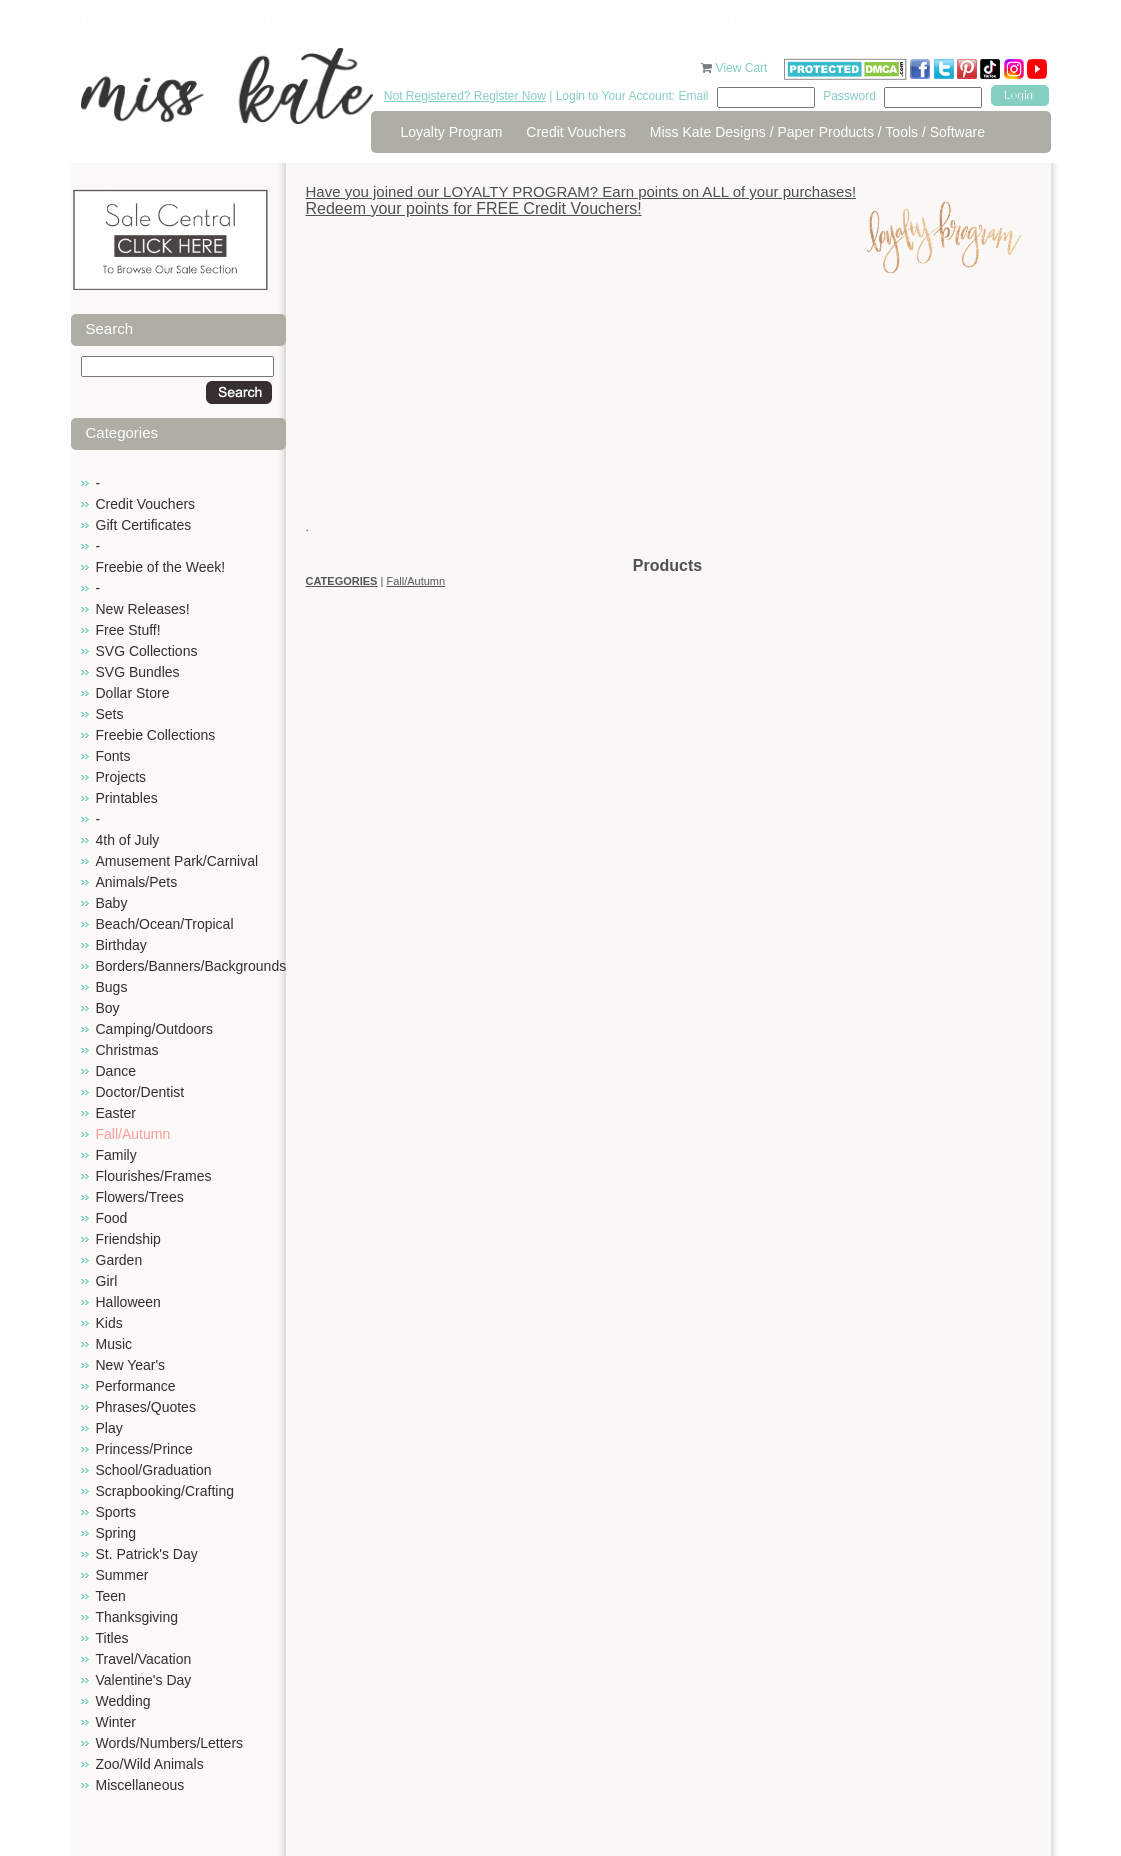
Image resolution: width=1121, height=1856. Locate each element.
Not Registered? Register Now (465, 96)
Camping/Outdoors (155, 1029)
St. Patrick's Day (147, 1554)
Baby (112, 903)
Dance (116, 1071)
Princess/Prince (144, 1449)
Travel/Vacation (144, 1659)
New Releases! (143, 609)
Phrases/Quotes (146, 1407)
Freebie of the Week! (161, 567)
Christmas (127, 1050)
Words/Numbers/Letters (170, 1743)
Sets (110, 714)
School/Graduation (154, 1470)
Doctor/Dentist (140, 1092)
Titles (112, 1638)
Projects (121, 777)
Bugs (112, 987)
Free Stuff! (128, 630)
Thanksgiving (137, 1617)
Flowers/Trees (140, 1197)
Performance (136, 1386)
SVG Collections (147, 651)
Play (109, 1428)
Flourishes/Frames (154, 1176)
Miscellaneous (140, 1785)
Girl (107, 1281)
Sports (116, 1512)
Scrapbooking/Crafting (165, 1491)
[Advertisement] (668, 415)
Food (112, 1218)
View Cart (743, 68)
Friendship (128, 1239)
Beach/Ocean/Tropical (165, 924)
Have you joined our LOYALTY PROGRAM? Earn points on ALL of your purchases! (581, 191)
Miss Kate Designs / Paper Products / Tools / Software (817, 132)
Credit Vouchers (576, 132)
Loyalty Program (452, 132)
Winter (116, 1722)
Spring (116, 1533)
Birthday (121, 945)
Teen (111, 1596)
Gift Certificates (144, 525)
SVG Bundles (138, 672)
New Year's (131, 1365)
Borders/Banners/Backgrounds (191, 966)
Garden (119, 1260)
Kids (109, 1323)
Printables (127, 798)
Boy (108, 1008)
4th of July (128, 840)
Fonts (113, 756)
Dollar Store (133, 693)
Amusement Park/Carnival (177, 861)
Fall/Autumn (133, 1134)
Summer (122, 1575)
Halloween (128, 1302)
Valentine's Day (144, 1680)
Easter (116, 1113)
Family (116, 1155)
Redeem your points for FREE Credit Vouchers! (474, 208)
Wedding (123, 1701)
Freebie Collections (156, 735)
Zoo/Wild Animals (150, 1764)
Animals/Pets (137, 882)
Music (114, 1344)
